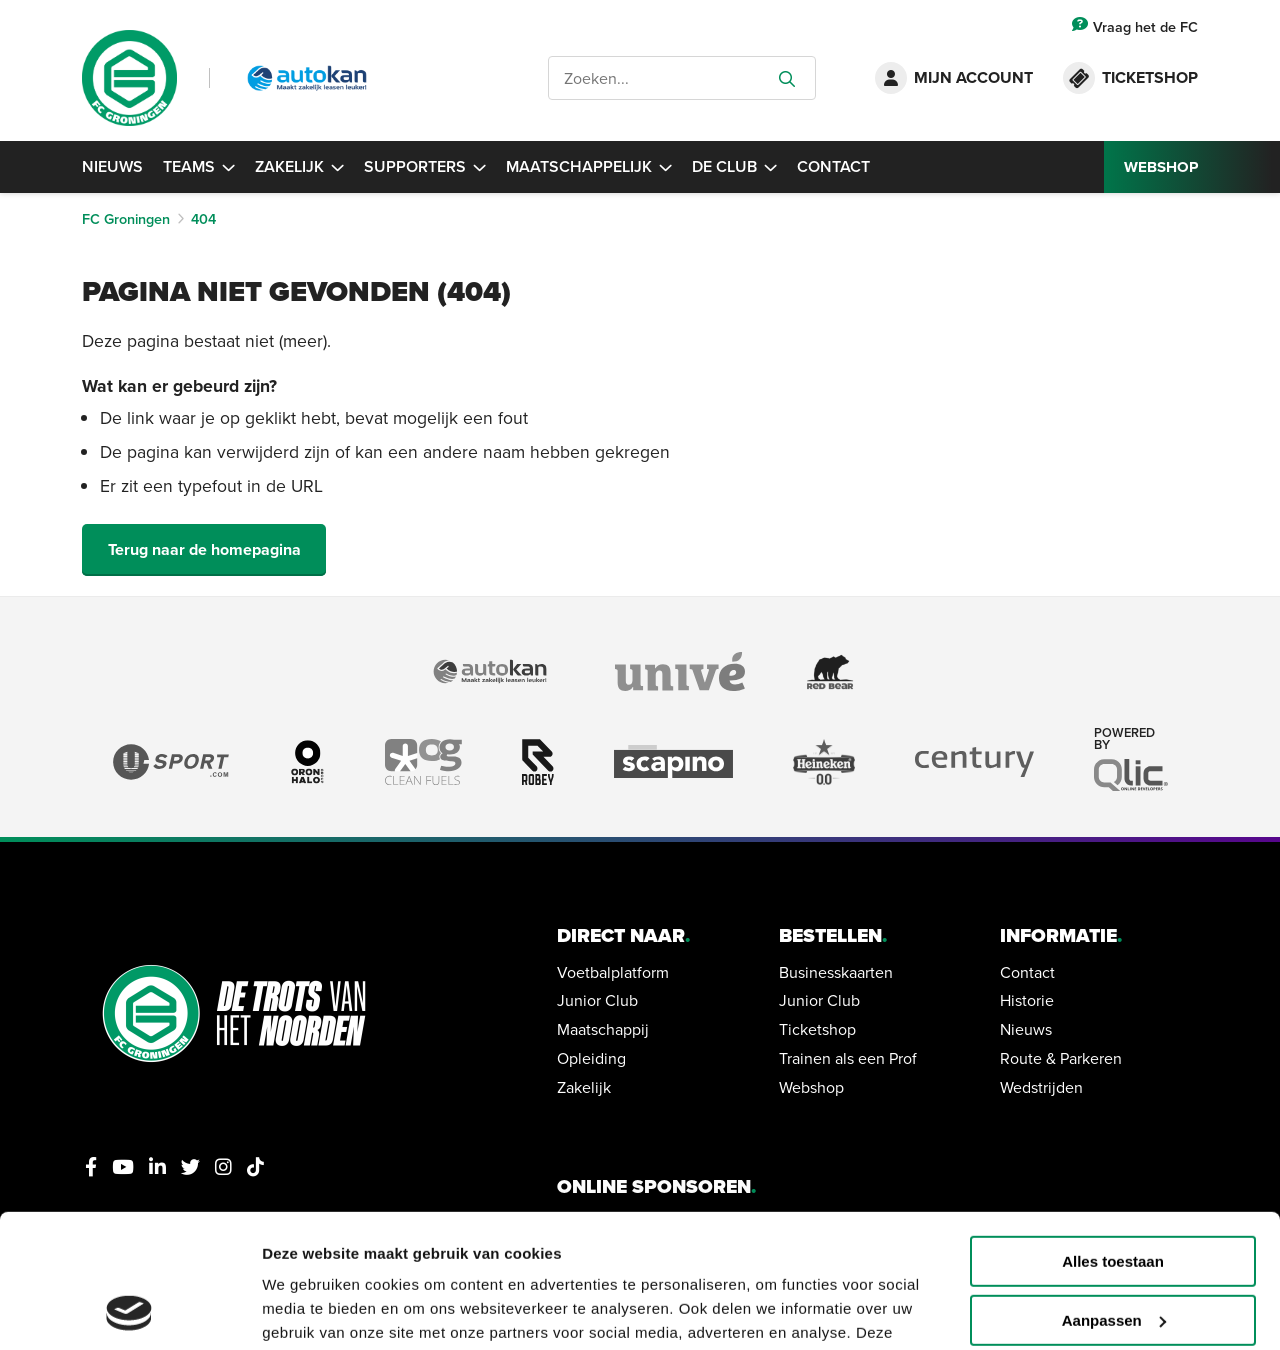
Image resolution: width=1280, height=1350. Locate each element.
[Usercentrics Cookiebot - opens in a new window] (129, 1311)
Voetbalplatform (613, 972)
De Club (734, 166)
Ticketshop (817, 1029)
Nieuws (112, 166)
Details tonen (309, 1310)
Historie (1027, 1000)
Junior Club (597, 1000)
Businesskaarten (836, 972)
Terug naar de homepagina (204, 549)
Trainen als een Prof (848, 1058)
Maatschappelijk (589, 166)
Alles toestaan (1113, 1136)
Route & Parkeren (1061, 1058)
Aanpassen (1114, 1195)
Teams (199, 166)
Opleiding (591, 1058)
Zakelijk (299, 166)
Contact (833, 166)
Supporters (425, 166)
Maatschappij (603, 1029)
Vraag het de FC (1135, 26)
